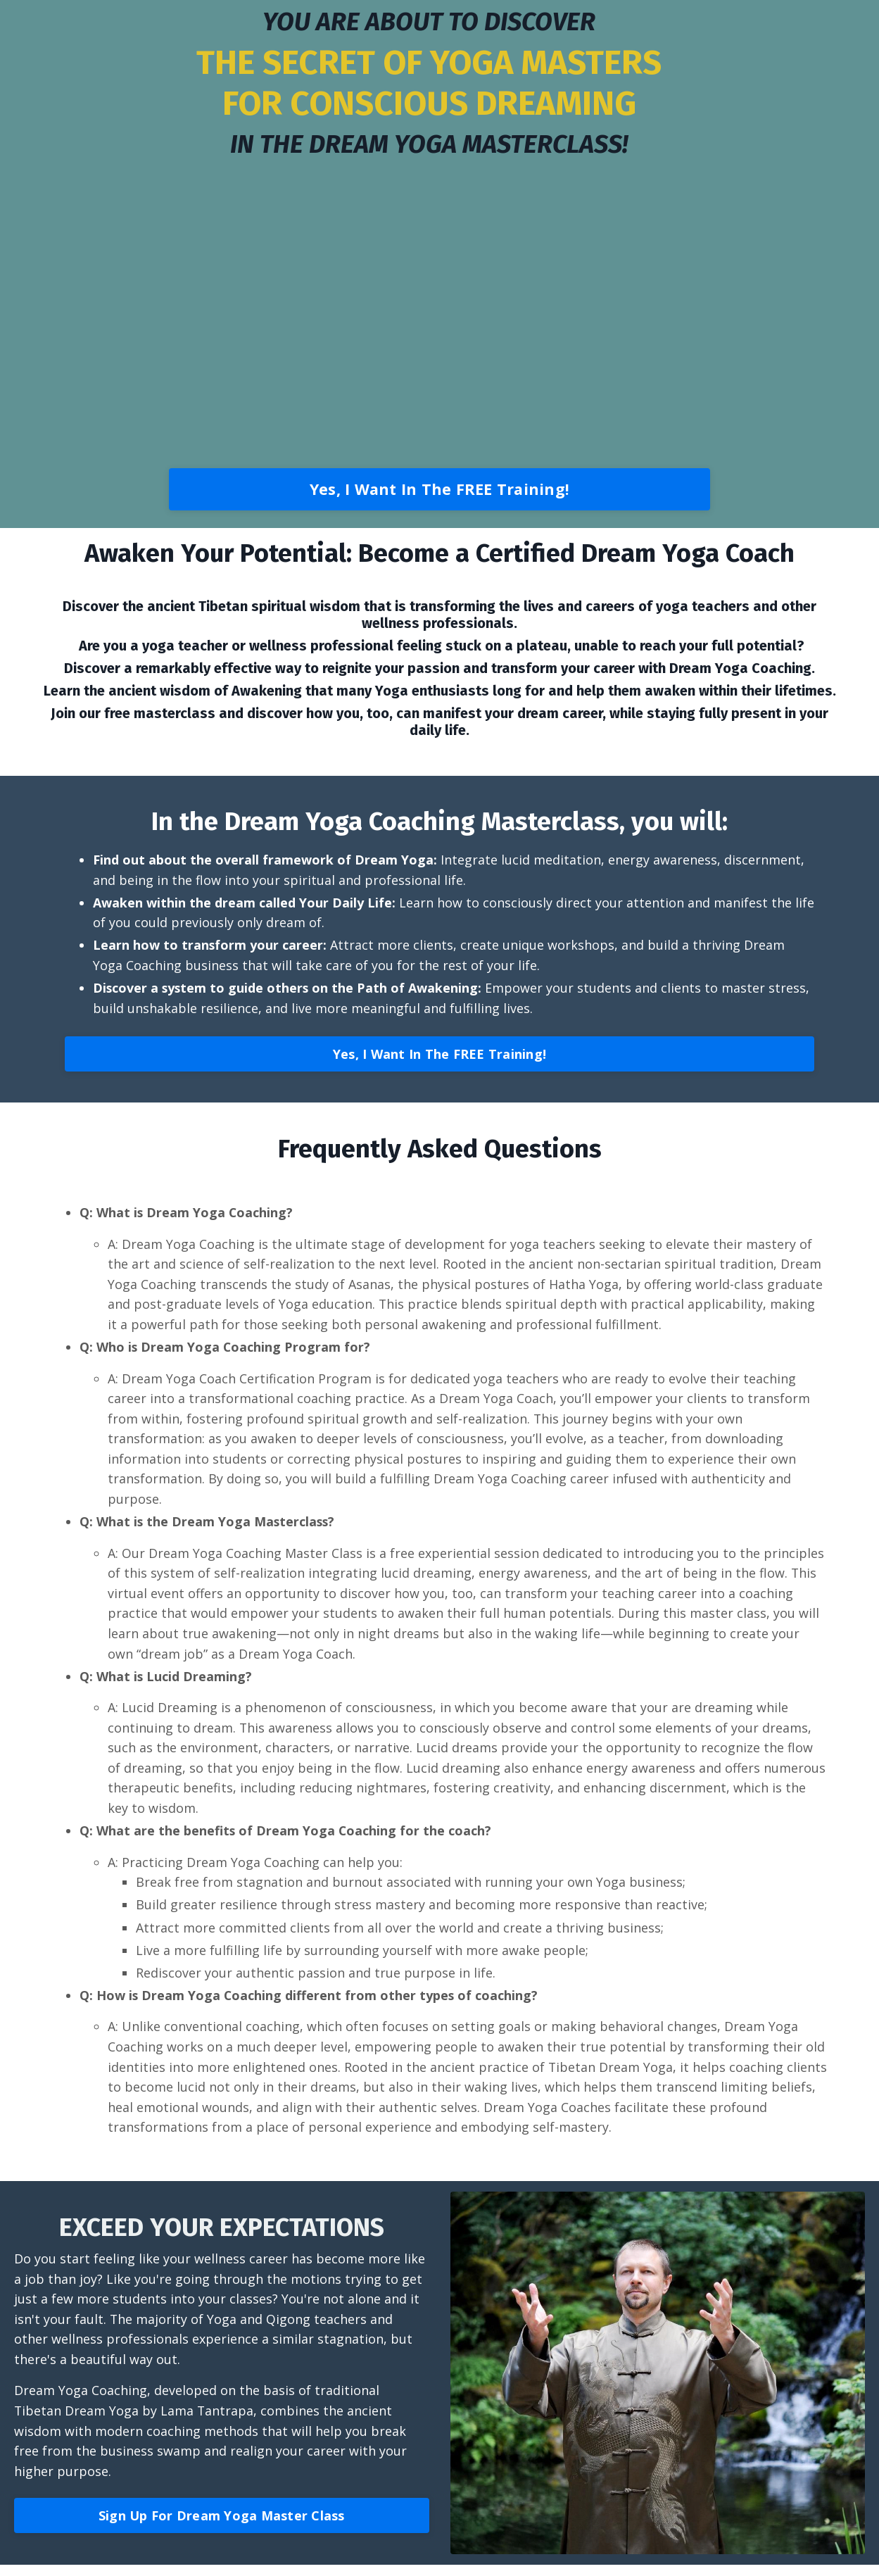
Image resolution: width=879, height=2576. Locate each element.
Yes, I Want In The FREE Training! (439, 489)
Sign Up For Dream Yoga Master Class (222, 2527)
